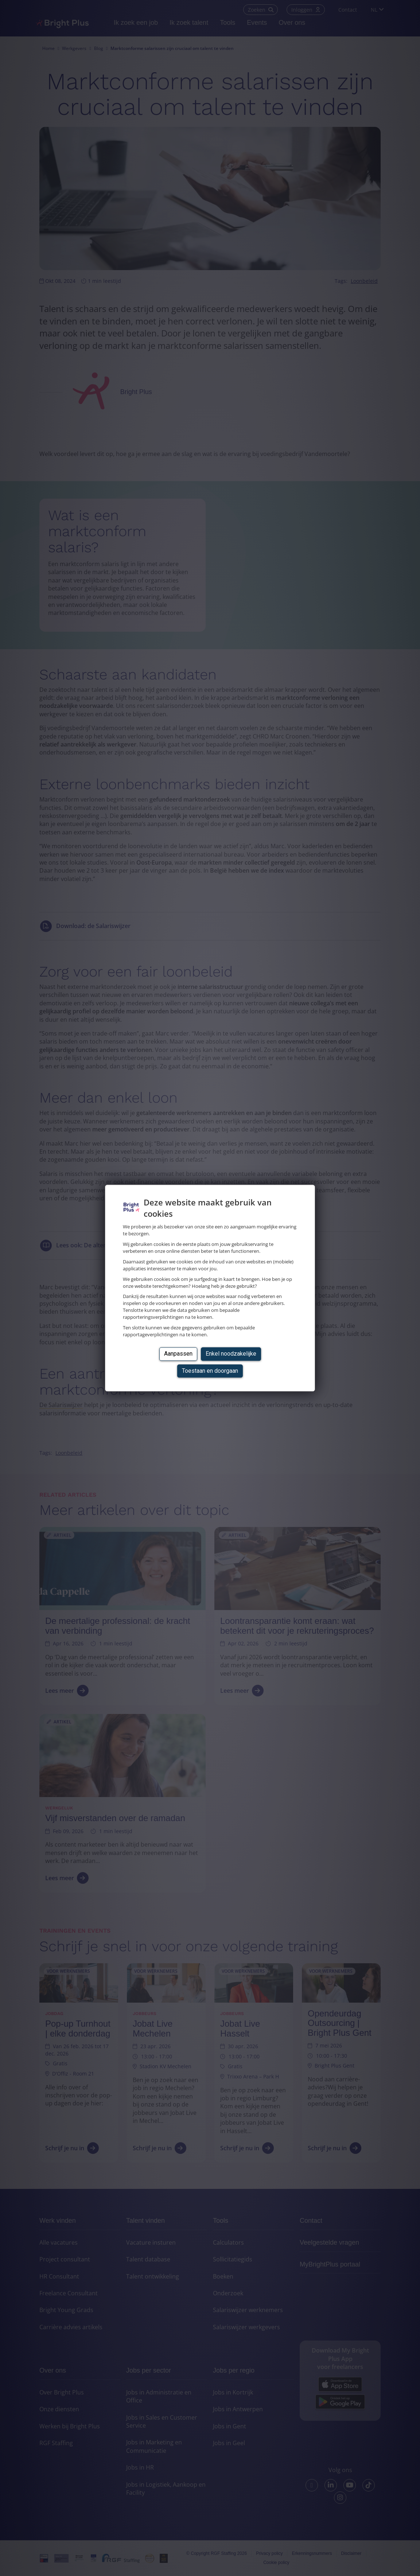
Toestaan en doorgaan (210, 1370)
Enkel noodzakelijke (231, 1353)
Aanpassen (178, 1353)
